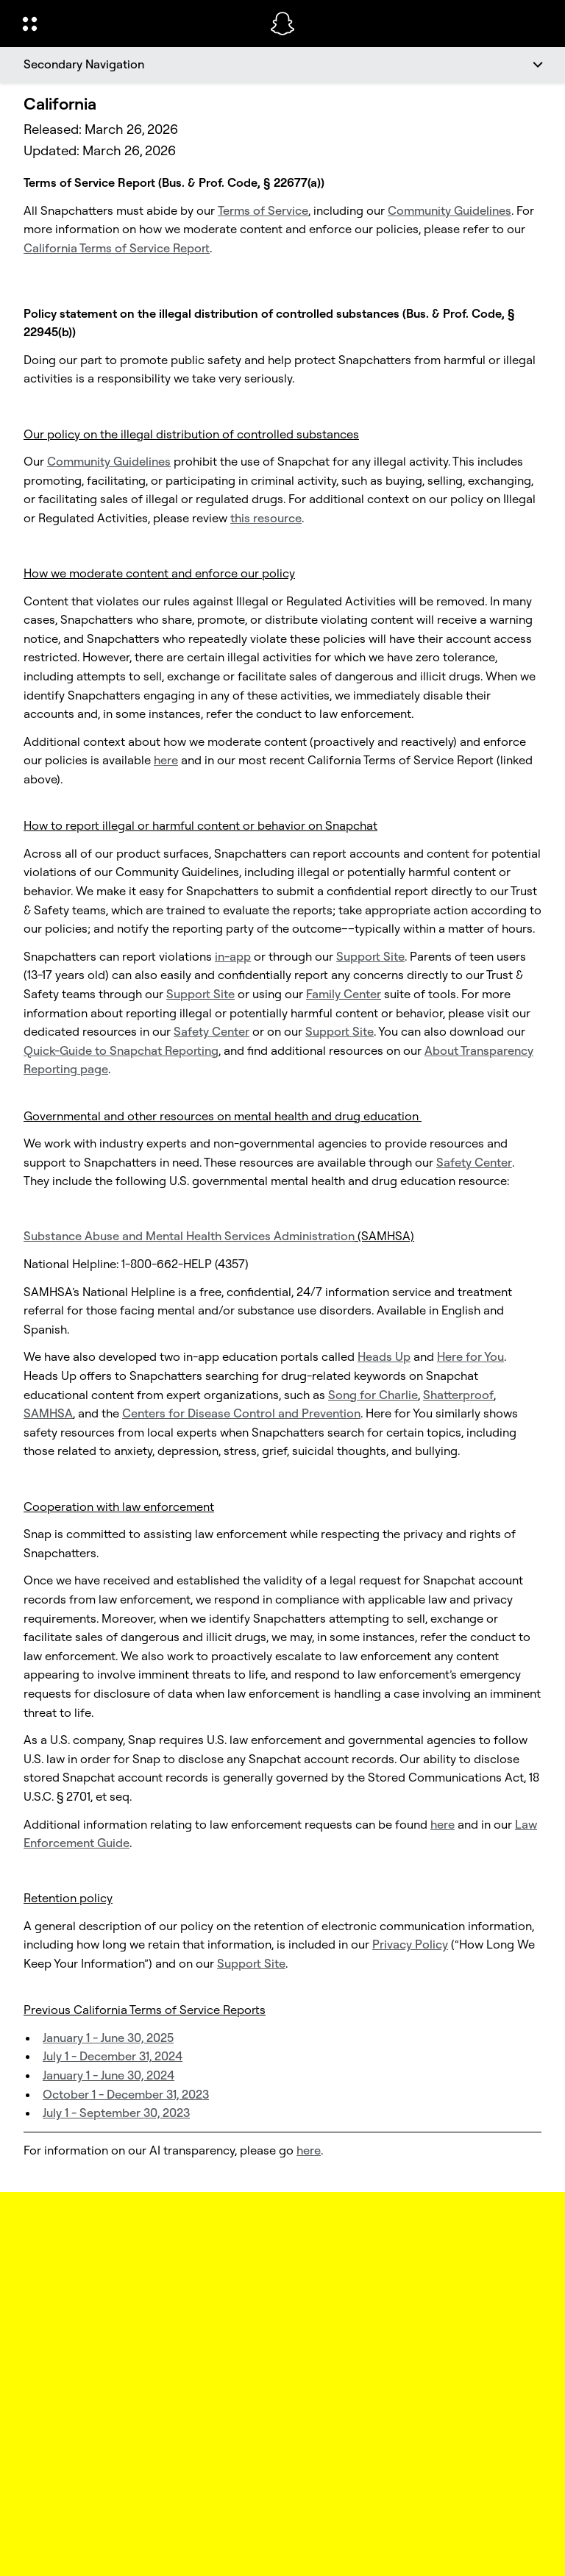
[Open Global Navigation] (137, 23)
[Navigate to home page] (282, 23)
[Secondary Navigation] (282, 64)
